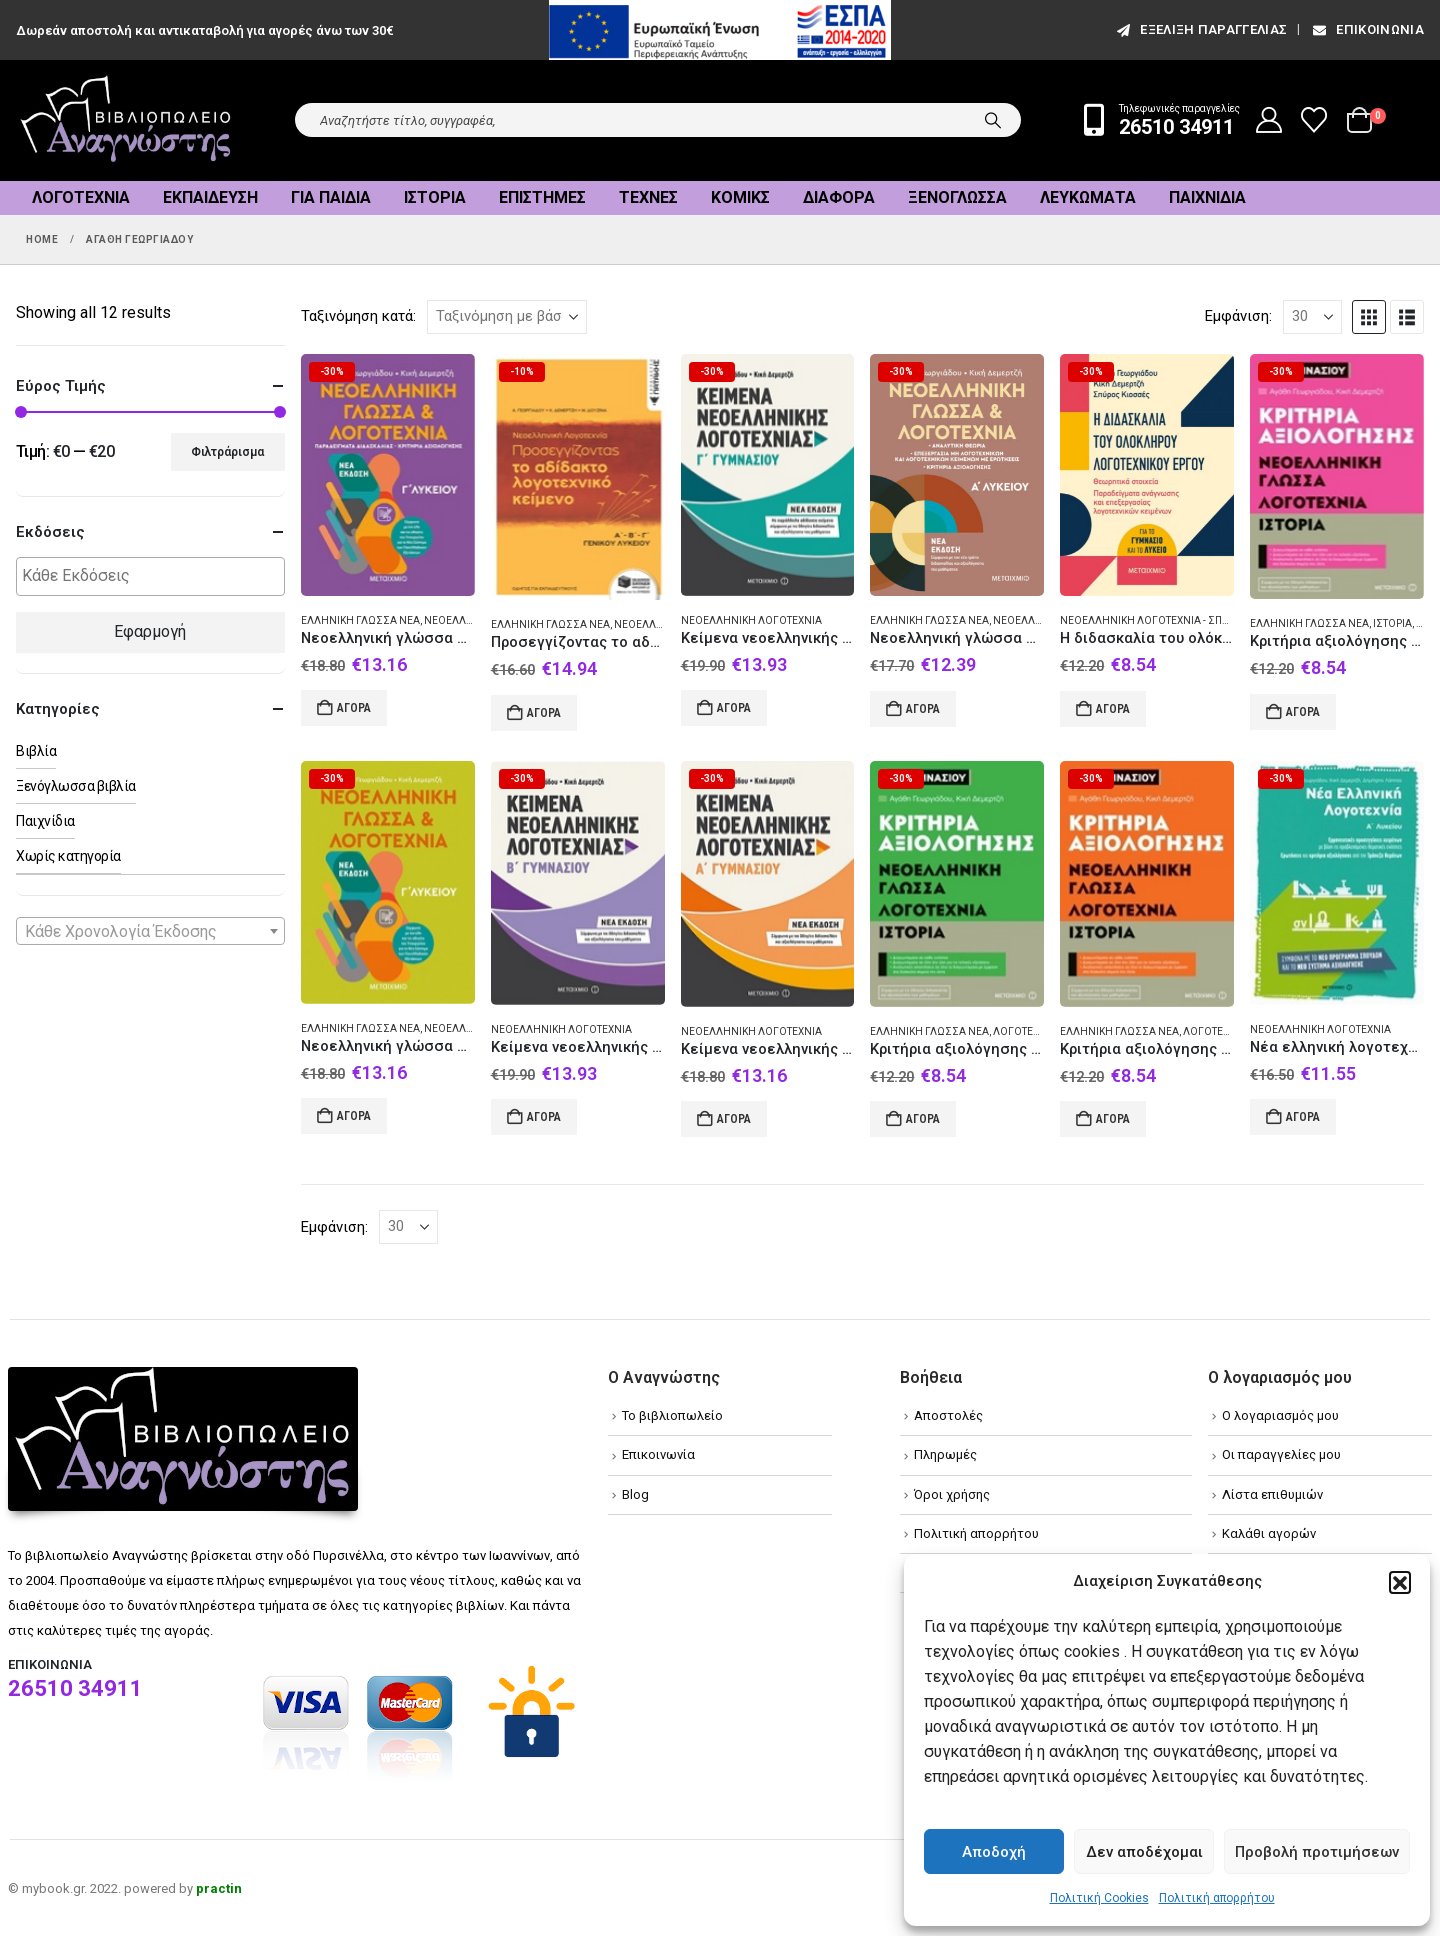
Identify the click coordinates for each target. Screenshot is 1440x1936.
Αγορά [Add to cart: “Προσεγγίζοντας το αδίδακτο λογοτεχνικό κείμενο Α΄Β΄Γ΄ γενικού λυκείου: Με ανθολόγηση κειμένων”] (544, 713)
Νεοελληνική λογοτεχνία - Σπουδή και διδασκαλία (1195, 620)
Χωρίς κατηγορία (68, 856)
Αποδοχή (994, 1852)
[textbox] (155, 576)
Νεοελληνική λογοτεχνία (751, 620)
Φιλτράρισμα (227, 452)
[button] (1400, 1582)
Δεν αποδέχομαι (1144, 1852)
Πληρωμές (945, 1454)
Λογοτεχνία (81, 197)
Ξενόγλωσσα (957, 197)
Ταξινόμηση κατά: (358, 316)
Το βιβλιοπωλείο (672, 1415)
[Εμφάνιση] (1312, 317)
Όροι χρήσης (952, 1494)
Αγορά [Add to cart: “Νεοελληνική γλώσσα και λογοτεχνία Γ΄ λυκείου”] (354, 1116)
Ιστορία (435, 197)
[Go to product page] (388, 475)
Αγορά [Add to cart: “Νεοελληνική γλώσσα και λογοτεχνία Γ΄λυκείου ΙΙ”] (354, 708)
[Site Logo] (126, 120)
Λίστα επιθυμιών (1272, 1494)
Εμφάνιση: (1238, 316)
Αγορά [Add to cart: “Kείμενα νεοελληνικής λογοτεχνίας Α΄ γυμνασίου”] (734, 1119)
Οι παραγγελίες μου (1281, 1454)
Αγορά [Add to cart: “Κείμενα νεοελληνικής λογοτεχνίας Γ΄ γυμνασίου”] (734, 708)
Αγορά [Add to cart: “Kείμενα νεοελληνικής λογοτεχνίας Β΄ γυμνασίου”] (544, 1117)
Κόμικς (740, 197)
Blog (635, 1494)
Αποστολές (948, 1415)
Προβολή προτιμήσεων (1317, 1852)
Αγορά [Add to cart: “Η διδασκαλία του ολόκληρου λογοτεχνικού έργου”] (1113, 709)
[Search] (993, 120)
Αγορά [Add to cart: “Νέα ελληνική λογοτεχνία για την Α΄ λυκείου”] (1303, 1117)
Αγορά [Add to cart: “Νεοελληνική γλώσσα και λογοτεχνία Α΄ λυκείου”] (923, 709)
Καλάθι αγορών (1269, 1533)
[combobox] (150, 931)
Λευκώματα (1088, 197)
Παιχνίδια (1207, 197)
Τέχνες (648, 197)
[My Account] (1269, 120)
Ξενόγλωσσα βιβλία (76, 786)
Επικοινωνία (1367, 29)
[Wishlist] (1314, 120)
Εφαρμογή (150, 631)
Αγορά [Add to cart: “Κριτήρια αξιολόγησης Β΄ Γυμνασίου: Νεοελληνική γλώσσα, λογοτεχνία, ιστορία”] (1113, 1119)
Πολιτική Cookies (1099, 1898)
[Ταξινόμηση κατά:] (507, 317)
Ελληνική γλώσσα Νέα (360, 620)
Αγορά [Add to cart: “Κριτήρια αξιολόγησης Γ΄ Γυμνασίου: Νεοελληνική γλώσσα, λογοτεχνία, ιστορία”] (923, 1119)
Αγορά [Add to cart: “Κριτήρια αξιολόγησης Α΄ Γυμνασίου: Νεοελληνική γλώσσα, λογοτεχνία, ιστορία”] (1303, 712)
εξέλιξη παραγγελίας (1200, 29)
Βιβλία (36, 751)
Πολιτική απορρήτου (1217, 1898)
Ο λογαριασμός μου (1280, 1415)
